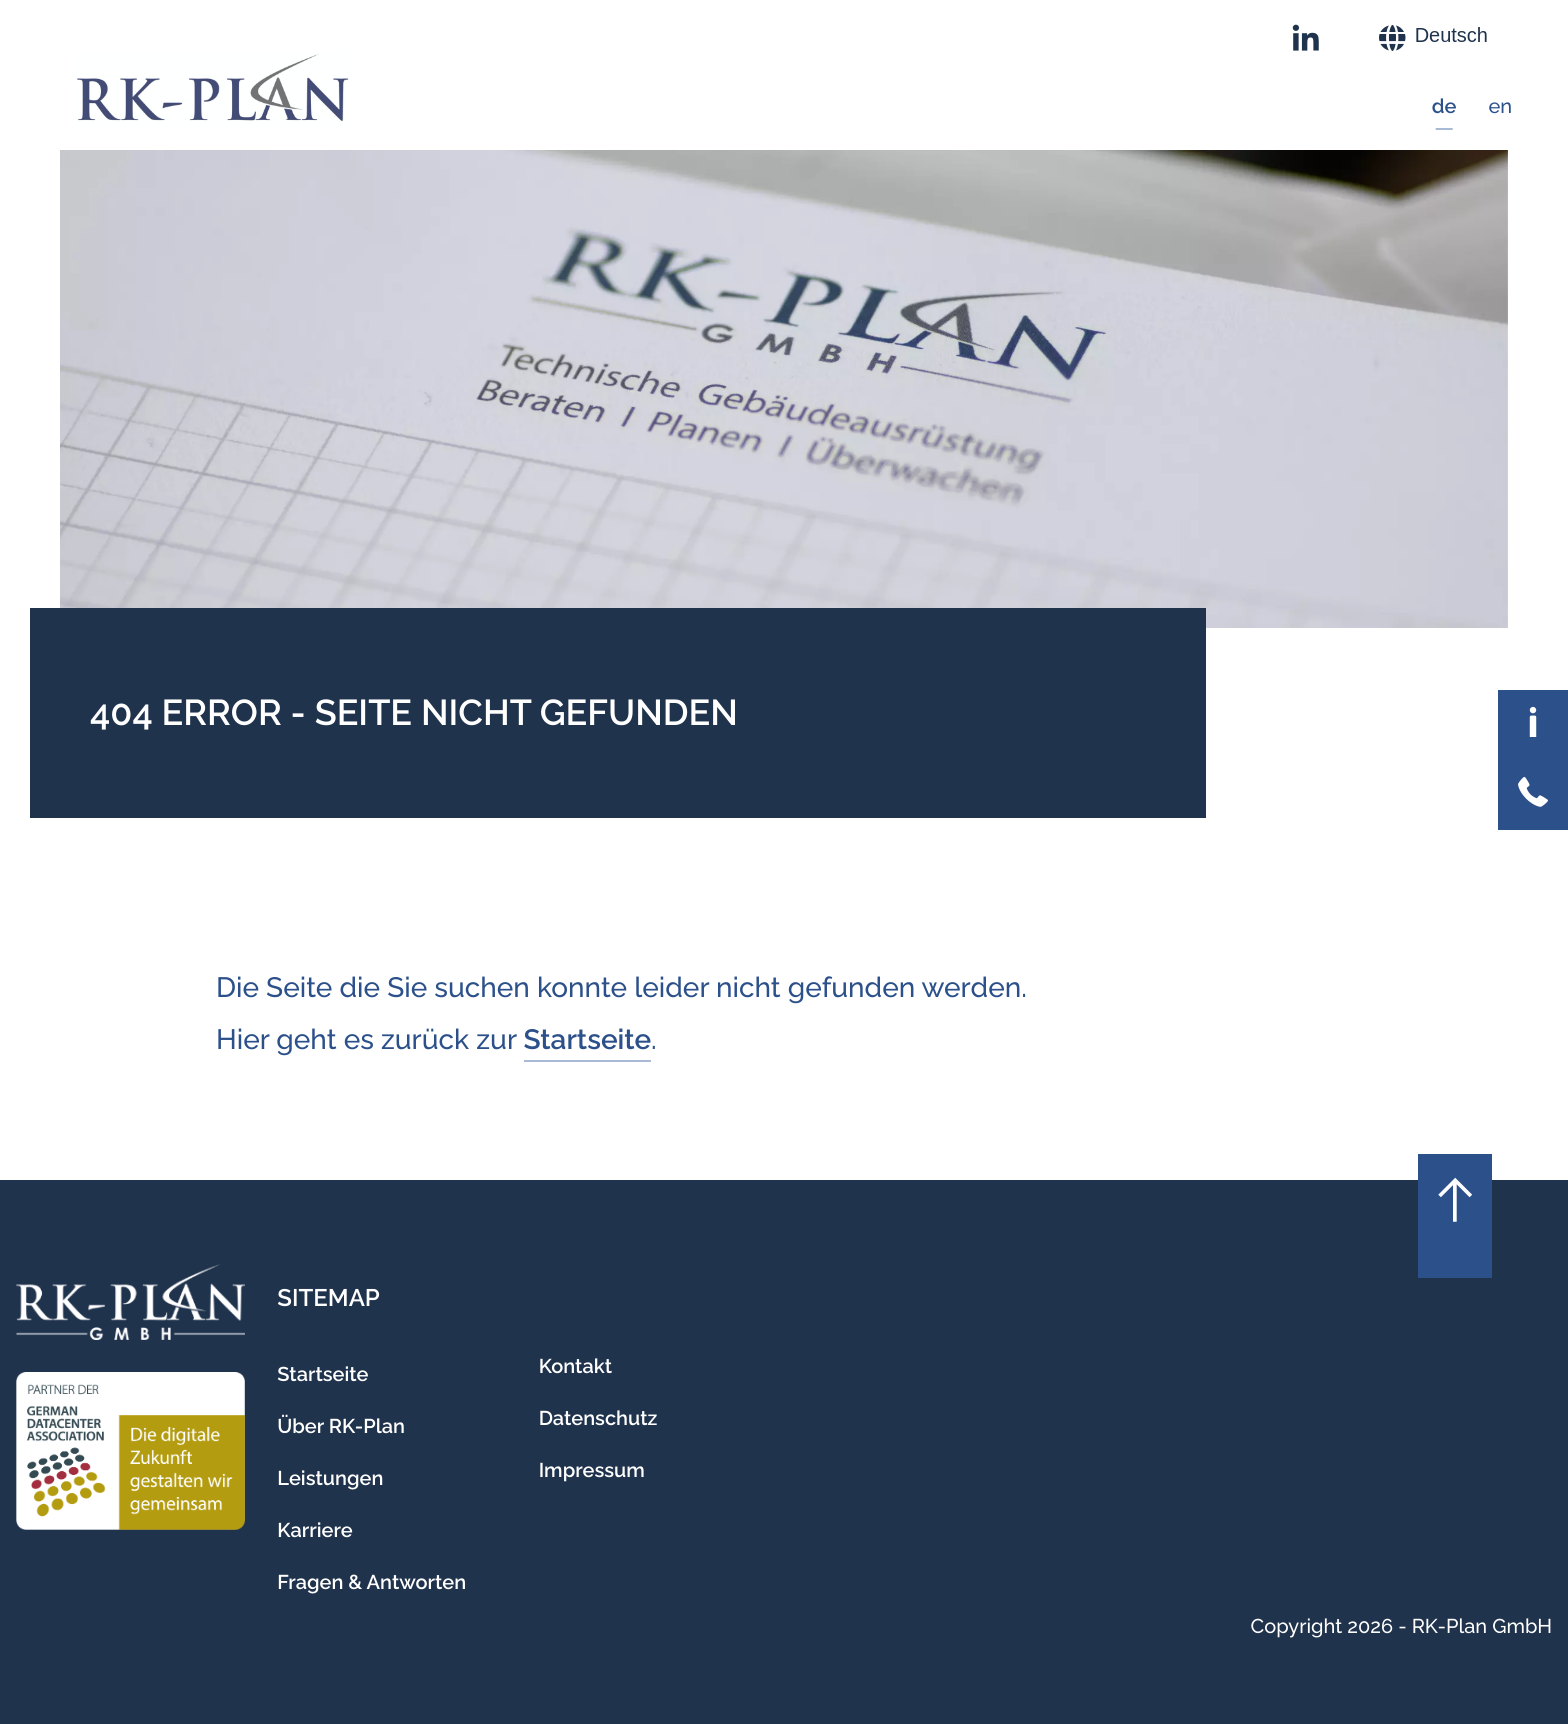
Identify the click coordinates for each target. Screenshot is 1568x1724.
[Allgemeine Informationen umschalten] (1533, 725)
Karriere (314, 1530)
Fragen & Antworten (371, 1582)
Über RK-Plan (341, 1426)
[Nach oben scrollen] (1455, 1216)
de (1444, 106)
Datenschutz (598, 1418)
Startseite (588, 1039)
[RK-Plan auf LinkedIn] (1306, 38)
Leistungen (330, 1478)
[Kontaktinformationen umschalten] (1533, 795)
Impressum (592, 1470)
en (1500, 106)
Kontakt (575, 1366)
